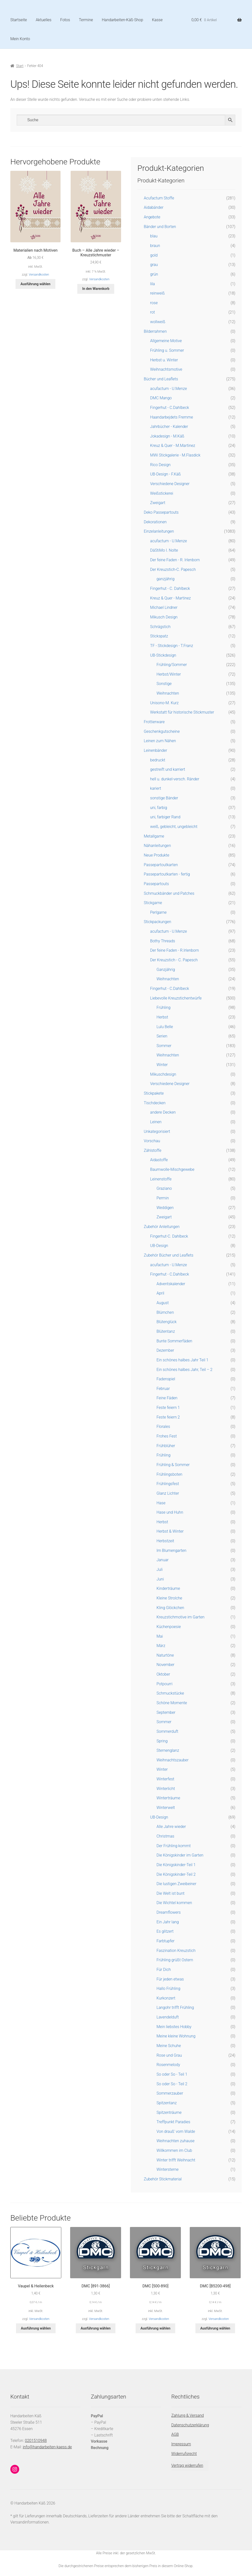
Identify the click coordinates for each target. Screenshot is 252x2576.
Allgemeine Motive (166, 340)
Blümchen (165, 1312)
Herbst (162, 1017)
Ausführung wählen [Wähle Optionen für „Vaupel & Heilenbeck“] (36, 2328)
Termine (86, 20)
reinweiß (157, 293)
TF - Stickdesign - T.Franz (171, 645)
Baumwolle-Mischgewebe (172, 1169)
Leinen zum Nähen (160, 740)
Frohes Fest (167, 1436)
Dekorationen (155, 522)
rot (152, 312)
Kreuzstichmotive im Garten (181, 1617)
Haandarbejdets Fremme (171, 417)
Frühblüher (166, 1445)
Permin (163, 1198)
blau (154, 236)
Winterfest (165, 1779)
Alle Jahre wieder (171, 1826)
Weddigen (165, 1207)
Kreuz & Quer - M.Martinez (172, 445)
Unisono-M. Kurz (164, 703)
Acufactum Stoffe (159, 198)
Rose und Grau (169, 2055)
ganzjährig (165, 579)
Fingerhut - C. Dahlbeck (170, 588)
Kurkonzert (166, 1998)
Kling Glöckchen (170, 1607)
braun (155, 245)
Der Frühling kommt (174, 1845)
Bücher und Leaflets (161, 379)
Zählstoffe (152, 1150)
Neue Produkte (156, 855)
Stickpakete (154, 1093)
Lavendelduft (168, 2017)
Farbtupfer (165, 1941)
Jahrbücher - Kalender (169, 426)
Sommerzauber (170, 2093)
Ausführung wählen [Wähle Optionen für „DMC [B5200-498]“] (215, 2328)
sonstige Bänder (164, 798)
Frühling (164, 1007)
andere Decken (163, 1112)
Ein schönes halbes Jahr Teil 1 (182, 1360)
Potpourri (165, 1684)
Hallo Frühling (168, 1988)
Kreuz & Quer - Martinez (170, 598)
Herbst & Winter (170, 1531)
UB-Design (159, 1245)
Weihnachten (168, 693)
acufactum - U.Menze (168, 388)
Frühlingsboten (169, 1474)
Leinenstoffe (161, 1179)
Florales (163, 1426)
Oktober (163, 1674)
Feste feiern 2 (168, 1417)
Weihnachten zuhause (175, 2140)
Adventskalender (171, 1283)
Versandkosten (39, 274)
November (165, 1664)
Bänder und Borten (160, 226)
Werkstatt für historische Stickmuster (182, 712)
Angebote (152, 217)
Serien (162, 1036)
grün (154, 274)
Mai (160, 1636)
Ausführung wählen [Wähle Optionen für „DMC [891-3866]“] (96, 2328)
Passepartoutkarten (161, 864)
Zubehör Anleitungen (161, 1226)
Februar (163, 1388)
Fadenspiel (166, 1379)
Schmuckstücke (170, 1693)
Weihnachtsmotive (166, 369)
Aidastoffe (159, 1159)
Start (19, 66)
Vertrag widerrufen (187, 2465)
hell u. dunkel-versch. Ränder (174, 779)
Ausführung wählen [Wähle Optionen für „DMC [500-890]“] (156, 2328)
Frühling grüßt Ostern (175, 1960)
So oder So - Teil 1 (172, 2074)
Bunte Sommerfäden (174, 1341)
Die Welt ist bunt (171, 1893)
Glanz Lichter (168, 1493)
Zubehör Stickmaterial (163, 2179)
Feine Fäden (167, 1398)
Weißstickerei (161, 493)
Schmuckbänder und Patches (169, 893)
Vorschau (152, 1141)
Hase (161, 1503)
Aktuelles (43, 20)
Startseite (18, 20)
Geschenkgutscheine (162, 731)
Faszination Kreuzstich (176, 1950)
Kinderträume (168, 1588)
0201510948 (36, 2440)
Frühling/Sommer (172, 664)
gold (154, 255)
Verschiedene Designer (169, 483)
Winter (162, 1064)
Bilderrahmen (155, 331)
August (163, 1302)
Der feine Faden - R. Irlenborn (175, 560)
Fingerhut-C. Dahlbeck (169, 1236)
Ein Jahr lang (168, 1922)
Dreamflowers (169, 1912)
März (161, 1645)
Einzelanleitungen (159, 531)
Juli (160, 1569)
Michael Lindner (163, 607)
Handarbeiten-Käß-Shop (122, 20)
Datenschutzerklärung (190, 2425)
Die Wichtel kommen (174, 1902)
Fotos (65, 20)
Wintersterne (168, 2169)
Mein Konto (20, 38)
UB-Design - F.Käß (165, 474)
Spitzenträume (169, 2112)
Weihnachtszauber (173, 1760)
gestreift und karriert (167, 769)
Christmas (165, 1836)
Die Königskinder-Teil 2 (176, 1874)
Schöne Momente (172, 1702)
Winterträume (168, 1798)
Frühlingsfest (168, 1483)
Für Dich (164, 1969)
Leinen (155, 1122)
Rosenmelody (168, 2064)
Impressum (181, 2444)
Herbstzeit (165, 1541)
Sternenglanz (168, 1750)
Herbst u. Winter (164, 360)
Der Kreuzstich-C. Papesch (173, 569)
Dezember (165, 1350)
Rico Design (160, 464)
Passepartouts (156, 883)
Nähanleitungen (157, 845)
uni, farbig (158, 807)
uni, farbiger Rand (165, 817)
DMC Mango (161, 398)
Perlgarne (158, 912)
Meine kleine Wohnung (176, 2036)
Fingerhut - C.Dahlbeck (169, 407)
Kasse (157, 20)
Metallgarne (154, 836)
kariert (155, 788)
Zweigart (157, 502)
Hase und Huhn (170, 1512)
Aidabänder (153, 207)
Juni (160, 1579)
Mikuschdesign (163, 1074)
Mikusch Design (163, 617)
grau (154, 264)
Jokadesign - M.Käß (167, 436)
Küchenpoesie (169, 1626)
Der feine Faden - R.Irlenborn (174, 950)
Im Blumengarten (171, 1550)
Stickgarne (153, 902)
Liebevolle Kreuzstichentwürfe (176, 998)
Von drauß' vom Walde (176, 2131)
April (160, 1293)
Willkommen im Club (174, 2150)
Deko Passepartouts (161, 512)
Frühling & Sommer (173, 1464)
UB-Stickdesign (163, 655)
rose (154, 302)
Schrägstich (160, 626)
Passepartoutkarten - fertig (167, 874)
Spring (162, 1741)
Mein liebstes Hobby (174, 2026)
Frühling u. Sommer (167, 350)
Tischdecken (154, 1103)
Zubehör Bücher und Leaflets (168, 1255)
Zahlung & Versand (187, 2415)
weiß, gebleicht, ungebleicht (173, 826)
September (166, 1712)
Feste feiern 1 (168, 1407)
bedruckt (157, 760)
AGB (175, 2434)
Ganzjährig (166, 969)
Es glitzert (165, 1931)
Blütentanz (166, 1331)
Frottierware (154, 721)
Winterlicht (166, 1788)
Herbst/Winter (169, 674)
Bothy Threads (162, 941)
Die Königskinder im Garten (180, 1855)
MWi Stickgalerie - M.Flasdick (175, 455)
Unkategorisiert (157, 1131)
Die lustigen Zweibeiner (176, 1883)
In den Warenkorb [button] (95, 289)
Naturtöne (165, 1655)
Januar (163, 1560)
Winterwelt (166, 1807)
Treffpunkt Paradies (173, 2122)
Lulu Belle (165, 1026)
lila (152, 283)
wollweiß (157, 321)
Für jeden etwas (170, 1979)
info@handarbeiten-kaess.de (47, 2447)
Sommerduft (167, 1731)
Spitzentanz (167, 2103)
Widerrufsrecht (184, 2453)
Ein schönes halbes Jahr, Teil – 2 (184, 1369)
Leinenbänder (155, 750)
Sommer (164, 1045)
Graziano (164, 1188)
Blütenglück (167, 1321)
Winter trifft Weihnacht (176, 2160)
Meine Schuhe (169, 2045)
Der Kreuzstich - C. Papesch (174, 960)
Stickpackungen (157, 921)
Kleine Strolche (169, 1598)
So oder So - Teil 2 (172, 2084)
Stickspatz (159, 636)
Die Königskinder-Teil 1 (176, 1864)
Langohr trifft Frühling (175, 2007)
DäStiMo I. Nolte (164, 550)
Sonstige (164, 683)
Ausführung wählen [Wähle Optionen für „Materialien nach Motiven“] (35, 284)
